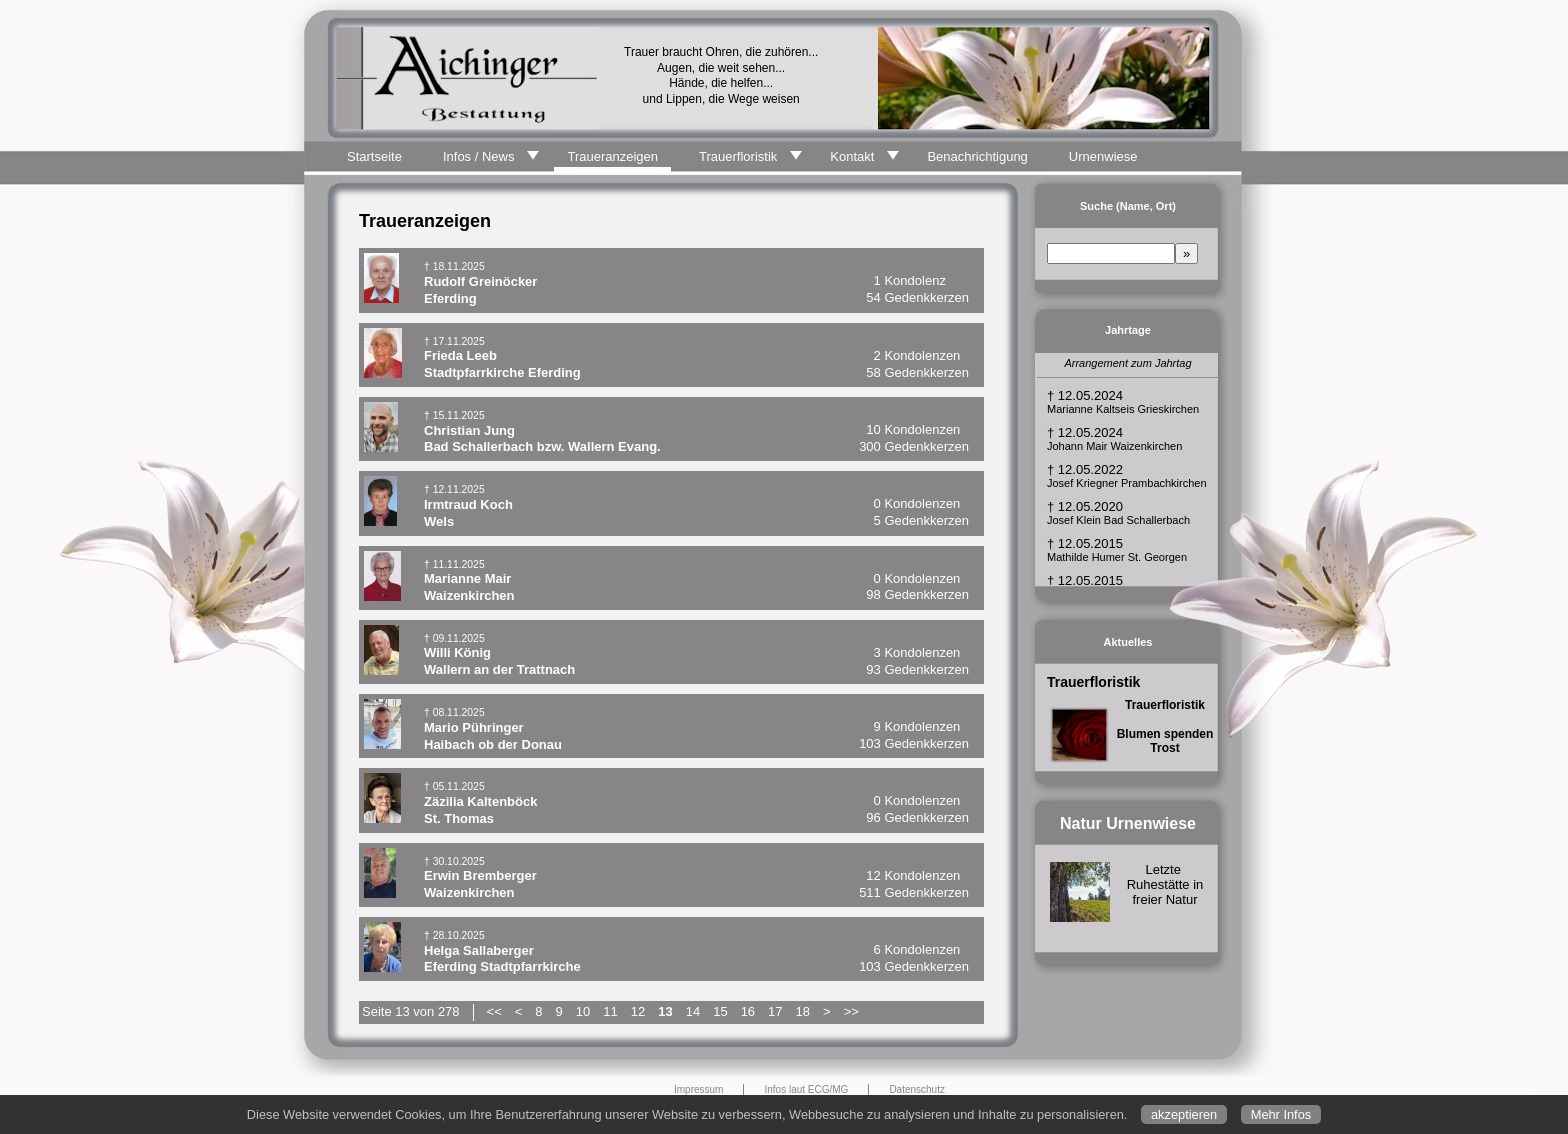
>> (851, 1011)
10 (583, 1011)
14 (693, 1011)
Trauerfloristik (738, 156)
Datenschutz (917, 1089)
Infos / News (479, 156)
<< (494, 1011)
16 (748, 1011)
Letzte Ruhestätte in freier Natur (1165, 884)
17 (775, 1011)
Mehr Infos (1281, 1114)
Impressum (698, 1089)
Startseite (374, 156)
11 (610, 1011)
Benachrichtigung (977, 156)
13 (665, 1011)
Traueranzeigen (612, 156)
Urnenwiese (1103, 156)
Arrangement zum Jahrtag (1127, 363)
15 (720, 1011)
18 (803, 1011)
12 (638, 1011)
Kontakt (852, 156)
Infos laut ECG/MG (806, 1089)
